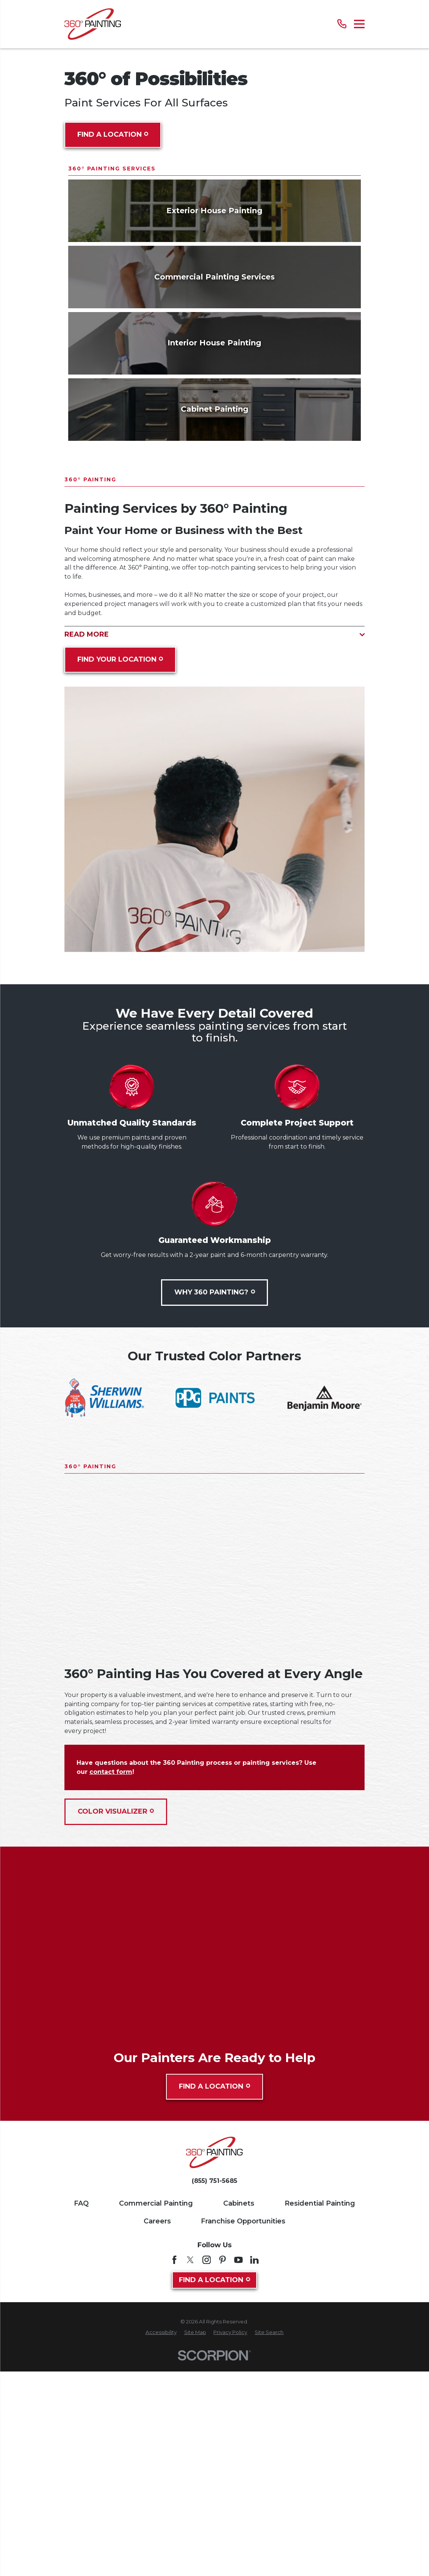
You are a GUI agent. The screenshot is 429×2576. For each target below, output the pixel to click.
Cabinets (238, 2418)
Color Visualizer (116, 2026)
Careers (157, 2435)
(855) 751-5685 (214, 2395)
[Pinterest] (222, 2474)
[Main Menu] (359, 24)
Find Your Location (120, 874)
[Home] (92, 24)
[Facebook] (174, 2474)
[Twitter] (190, 2474)
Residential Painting (320, 2418)
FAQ (81, 2418)
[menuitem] (161, 2547)
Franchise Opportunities (243, 2435)
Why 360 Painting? (214, 1506)
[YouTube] (238, 2474)
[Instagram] (206, 2474)
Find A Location (113, 134)
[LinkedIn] (254, 2474)
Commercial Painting (156, 2418)
